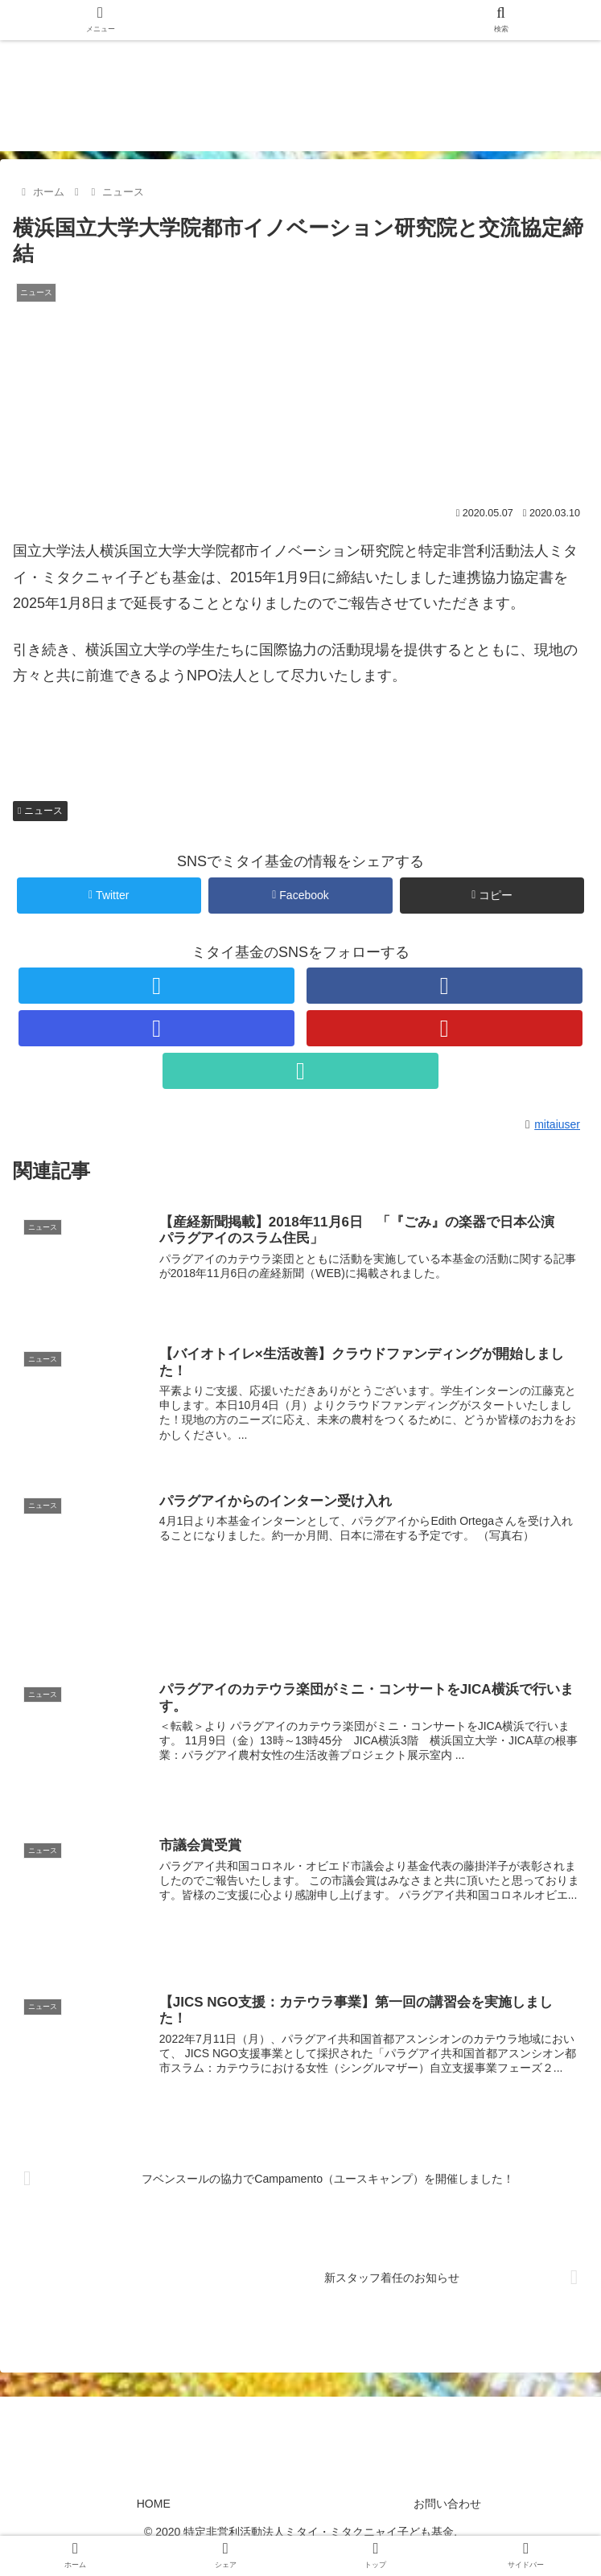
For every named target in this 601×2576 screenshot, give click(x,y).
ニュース (40, 810)
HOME (154, 2505)
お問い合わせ (447, 2505)
